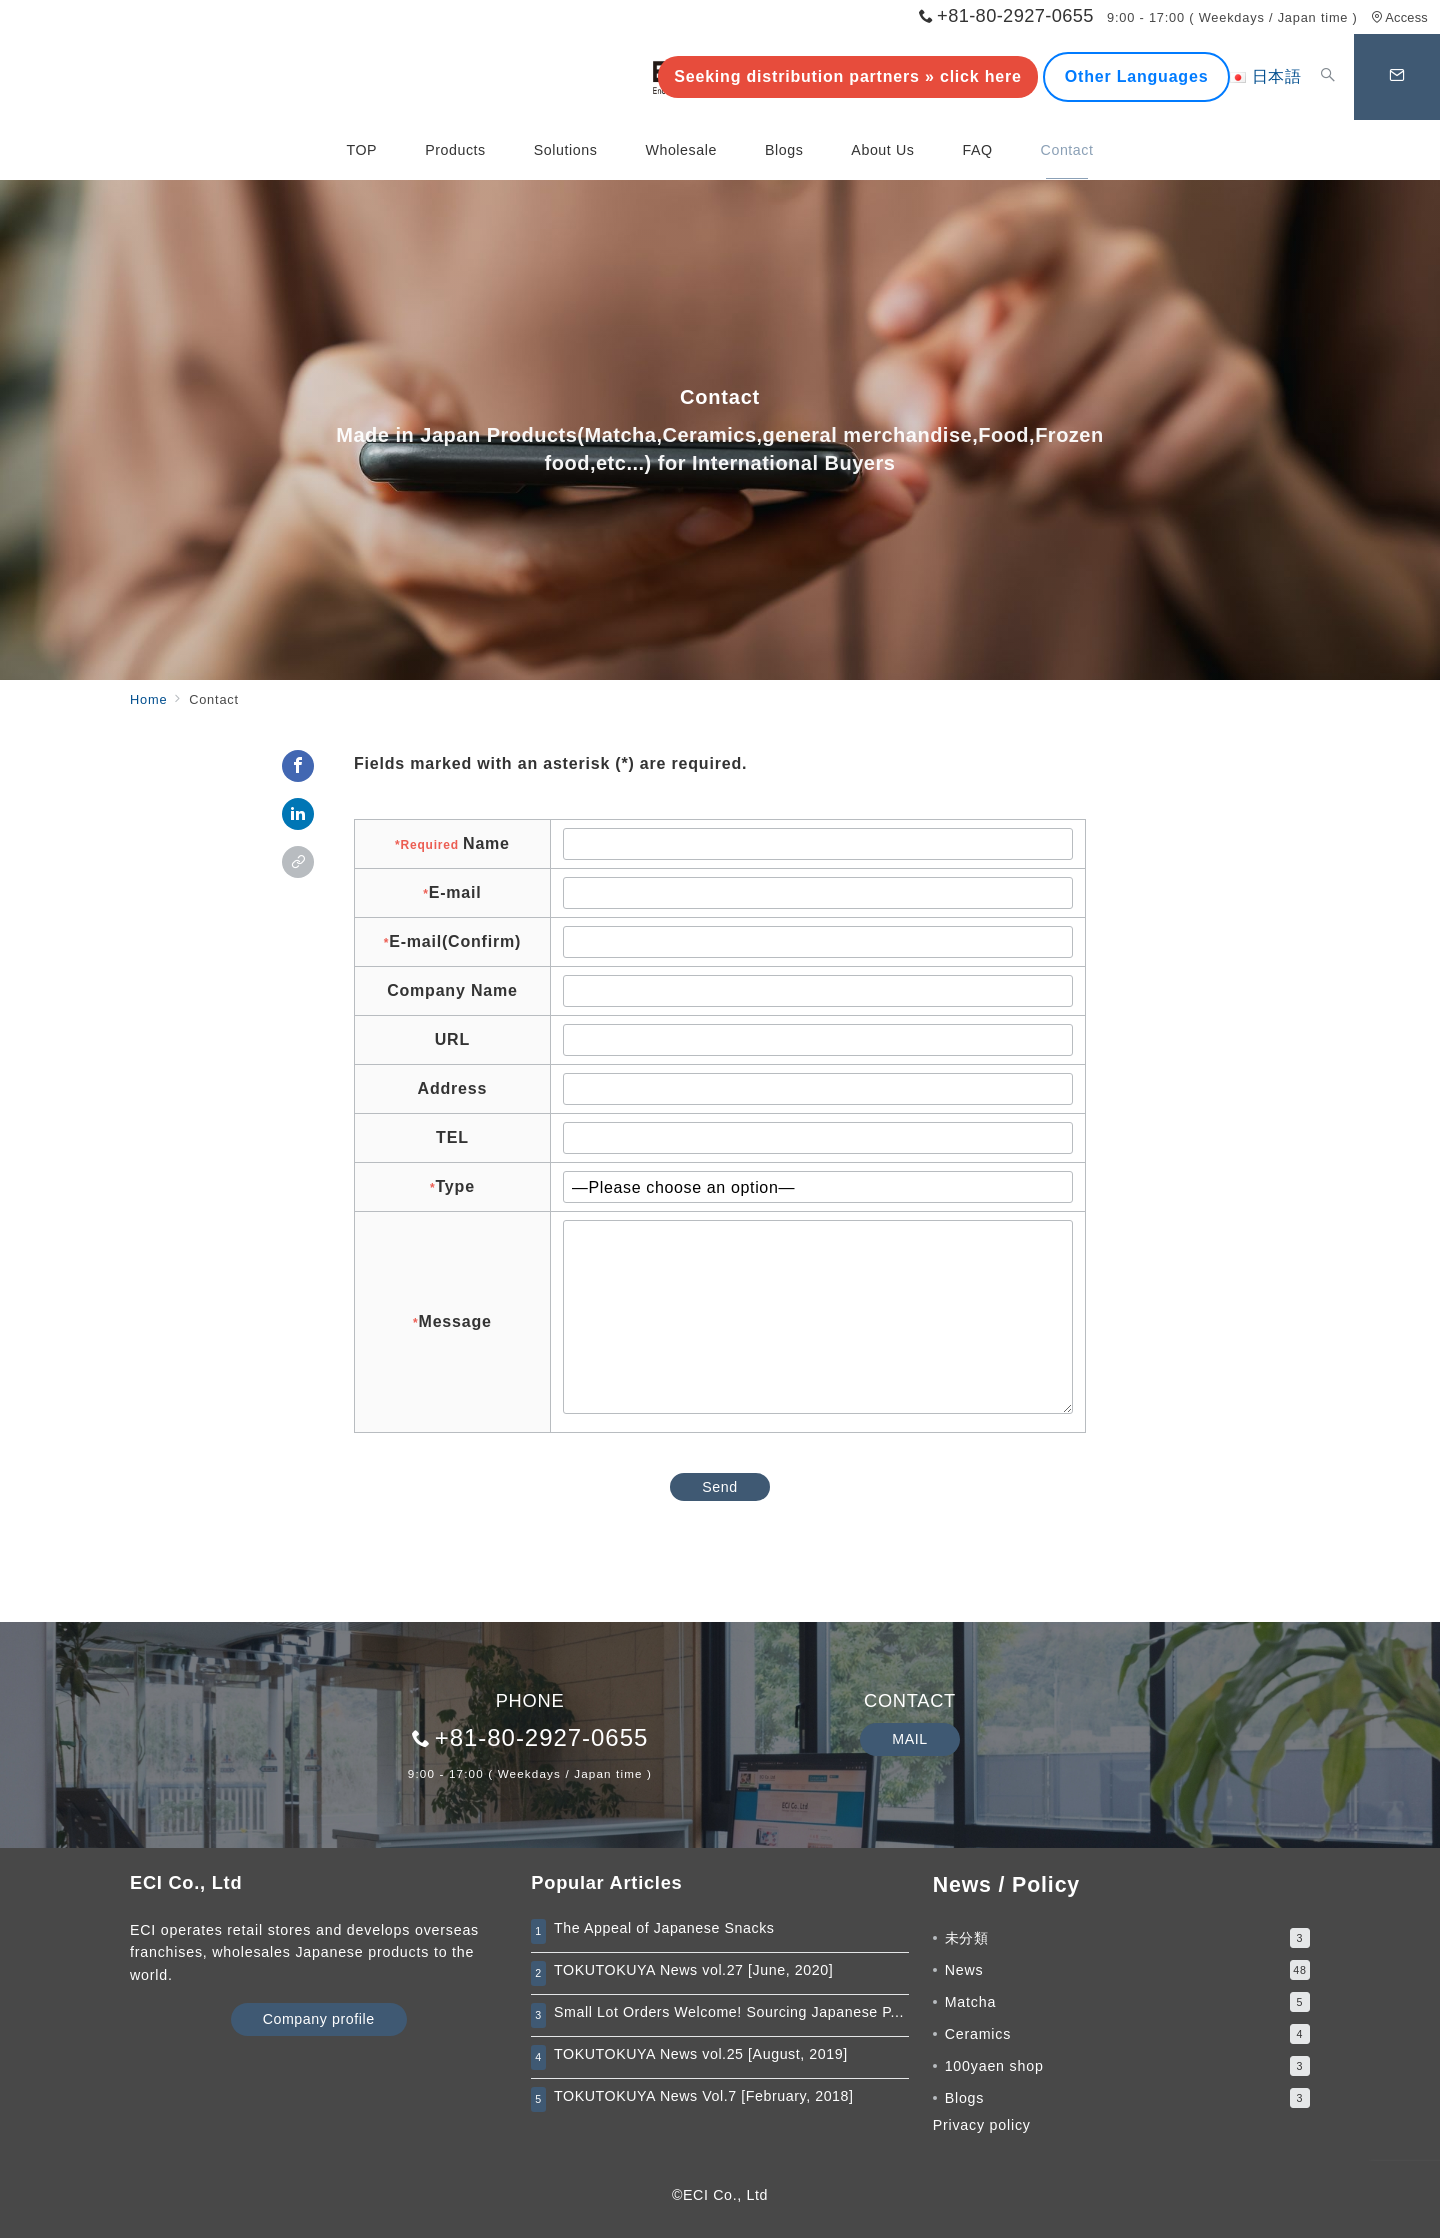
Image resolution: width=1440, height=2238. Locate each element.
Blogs (1127, 2098)
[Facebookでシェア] (298, 766)
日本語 (1266, 76)
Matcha (1127, 2002)
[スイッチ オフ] (1328, 77)
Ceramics (1127, 2034)
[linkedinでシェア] (298, 814)
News (1127, 1970)
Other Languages (1137, 76)
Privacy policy (982, 2125)
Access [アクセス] (1399, 17)
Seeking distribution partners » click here (847, 76)
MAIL (909, 1739)
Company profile (319, 2019)
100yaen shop (1127, 2066)
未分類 (1127, 1938)
